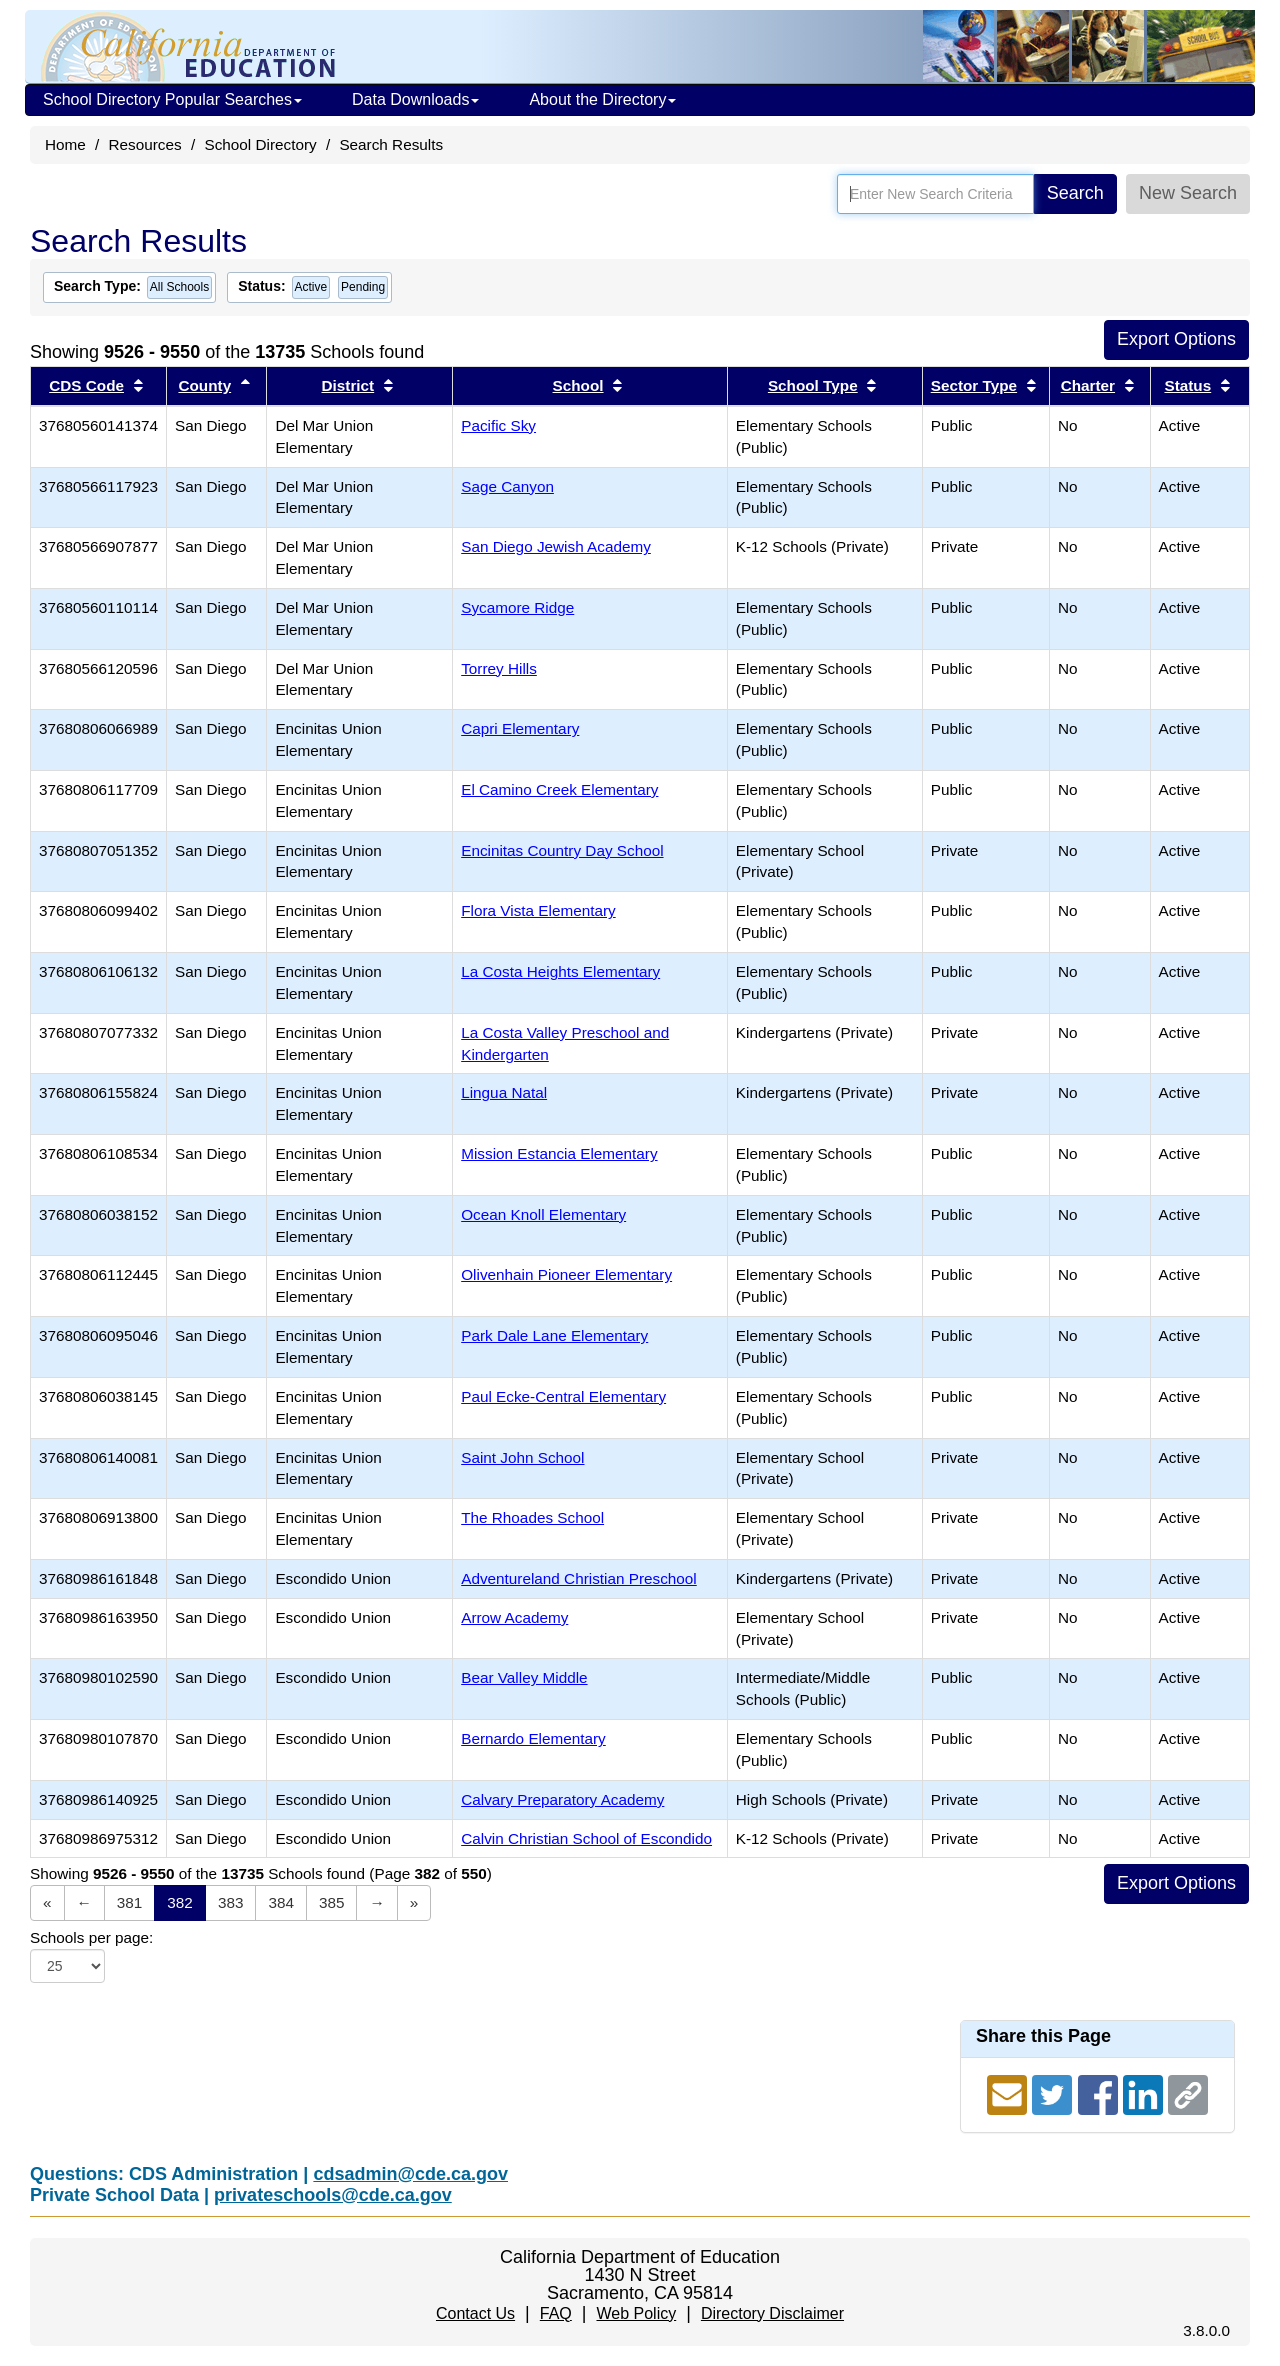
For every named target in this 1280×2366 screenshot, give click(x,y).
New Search (1188, 193)
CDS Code (86, 385)
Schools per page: (91, 1937)
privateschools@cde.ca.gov (333, 2195)
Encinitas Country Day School (562, 850)
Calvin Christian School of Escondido (586, 1838)
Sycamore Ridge (517, 607)
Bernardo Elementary (533, 1738)
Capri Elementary (520, 728)
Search (1075, 193)
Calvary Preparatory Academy (562, 1799)
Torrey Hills (499, 668)
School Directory (260, 144)
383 (231, 1902)
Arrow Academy (514, 1617)
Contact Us (475, 2313)
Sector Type (974, 385)
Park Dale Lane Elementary (554, 1335)
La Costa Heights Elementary (560, 971)
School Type (813, 385)
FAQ (556, 2313)
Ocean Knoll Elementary (543, 1214)
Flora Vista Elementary (538, 910)
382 (180, 1902)
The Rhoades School (532, 1517)
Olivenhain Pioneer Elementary (566, 1274)
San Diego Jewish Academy (556, 546)
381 (130, 1902)
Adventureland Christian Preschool (579, 1578)
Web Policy (636, 2313)
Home (65, 144)
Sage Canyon (507, 486)
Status (1187, 385)
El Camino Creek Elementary (559, 789)
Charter (1088, 385)
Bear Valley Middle (524, 1677)
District (348, 385)
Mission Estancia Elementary (559, 1153)
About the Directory (602, 99)
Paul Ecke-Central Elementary (563, 1396)
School (578, 385)
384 (281, 1902)
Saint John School (522, 1457)
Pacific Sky (498, 425)
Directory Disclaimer (772, 2313)
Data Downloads (415, 99)
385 (332, 1902)
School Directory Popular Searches (172, 99)
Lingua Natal (504, 1092)
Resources (145, 144)
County (204, 385)
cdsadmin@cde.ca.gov (410, 2174)
